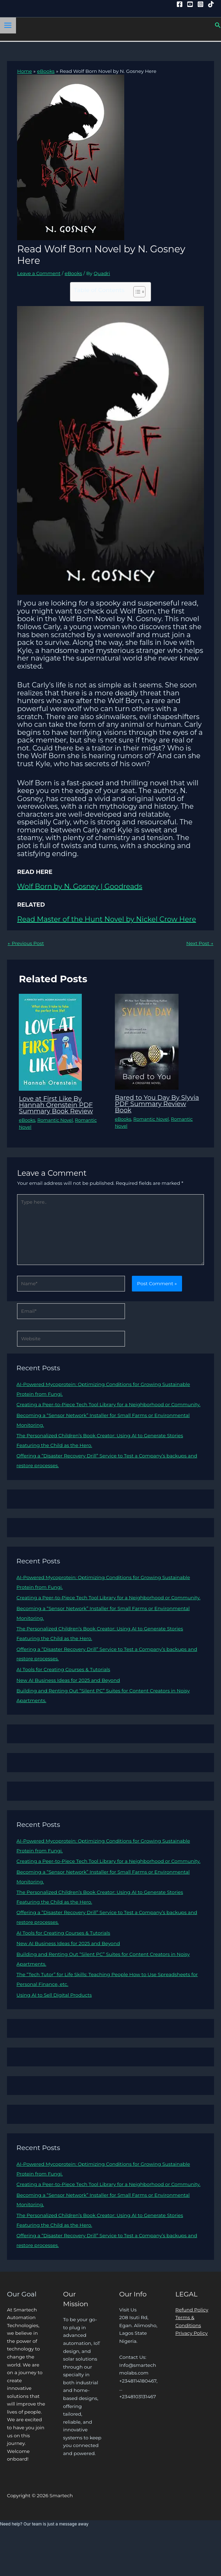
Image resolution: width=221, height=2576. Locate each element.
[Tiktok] (211, 4)
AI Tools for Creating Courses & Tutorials (63, 1669)
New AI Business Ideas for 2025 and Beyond (68, 1680)
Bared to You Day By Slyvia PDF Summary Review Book (157, 1103)
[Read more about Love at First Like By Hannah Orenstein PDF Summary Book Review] (50, 1041)
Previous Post (26, 943)
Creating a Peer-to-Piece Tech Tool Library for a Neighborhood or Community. (108, 1404)
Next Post (199, 943)
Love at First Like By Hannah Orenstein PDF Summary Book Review (56, 1105)
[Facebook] (179, 4)
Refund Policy (191, 2309)
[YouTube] (190, 4)
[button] (218, 25)
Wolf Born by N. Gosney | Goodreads (79, 886)
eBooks (73, 273)
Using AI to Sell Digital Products (54, 1995)
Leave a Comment (39, 273)
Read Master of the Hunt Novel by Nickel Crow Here (106, 919)
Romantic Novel (55, 1120)
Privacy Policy (191, 2333)
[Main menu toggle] (8, 25)
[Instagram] (200, 4)
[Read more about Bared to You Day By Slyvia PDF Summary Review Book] (147, 1041)
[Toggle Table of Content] (136, 292)
